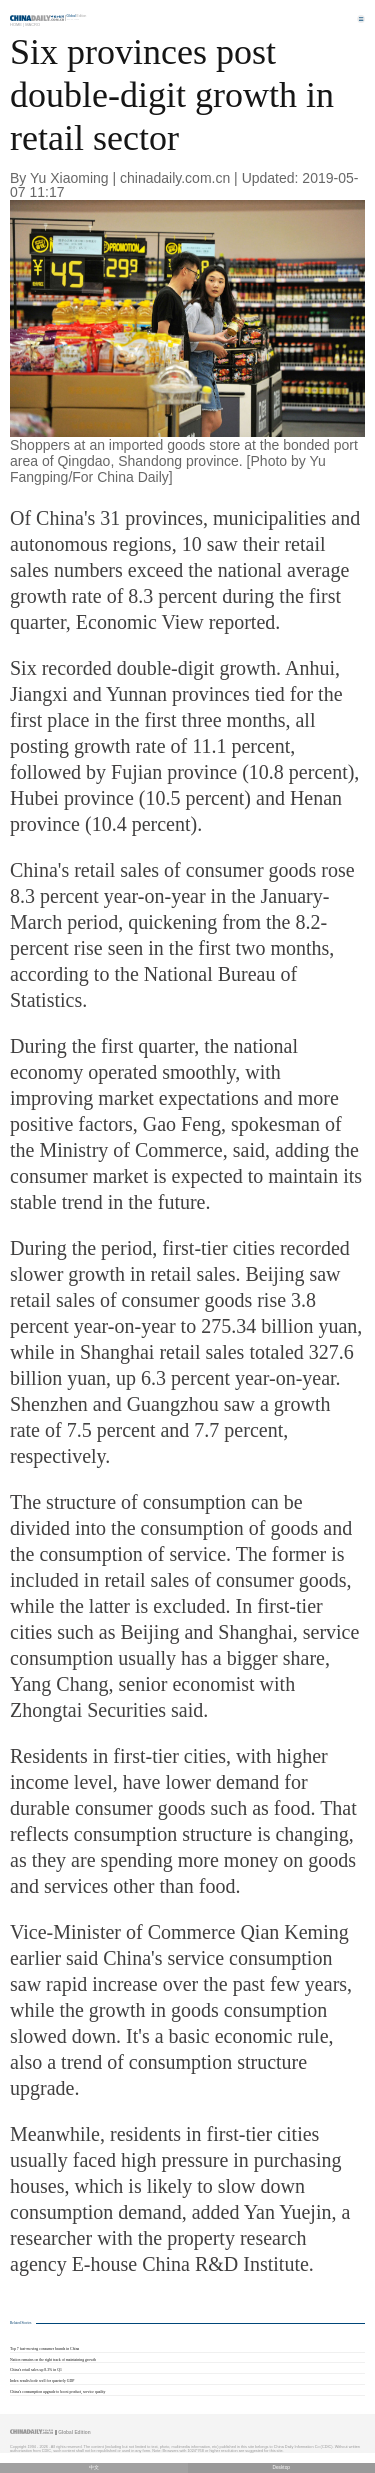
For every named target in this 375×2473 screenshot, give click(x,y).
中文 (94, 2467)
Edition (77, 16)
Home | (17, 24)
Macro (32, 24)
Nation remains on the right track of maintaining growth (53, 2360)
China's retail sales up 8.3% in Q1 (36, 2370)
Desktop (281, 2467)
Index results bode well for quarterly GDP (42, 2381)
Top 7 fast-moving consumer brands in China (44, 2349)
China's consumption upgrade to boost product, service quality (58, 2392)
